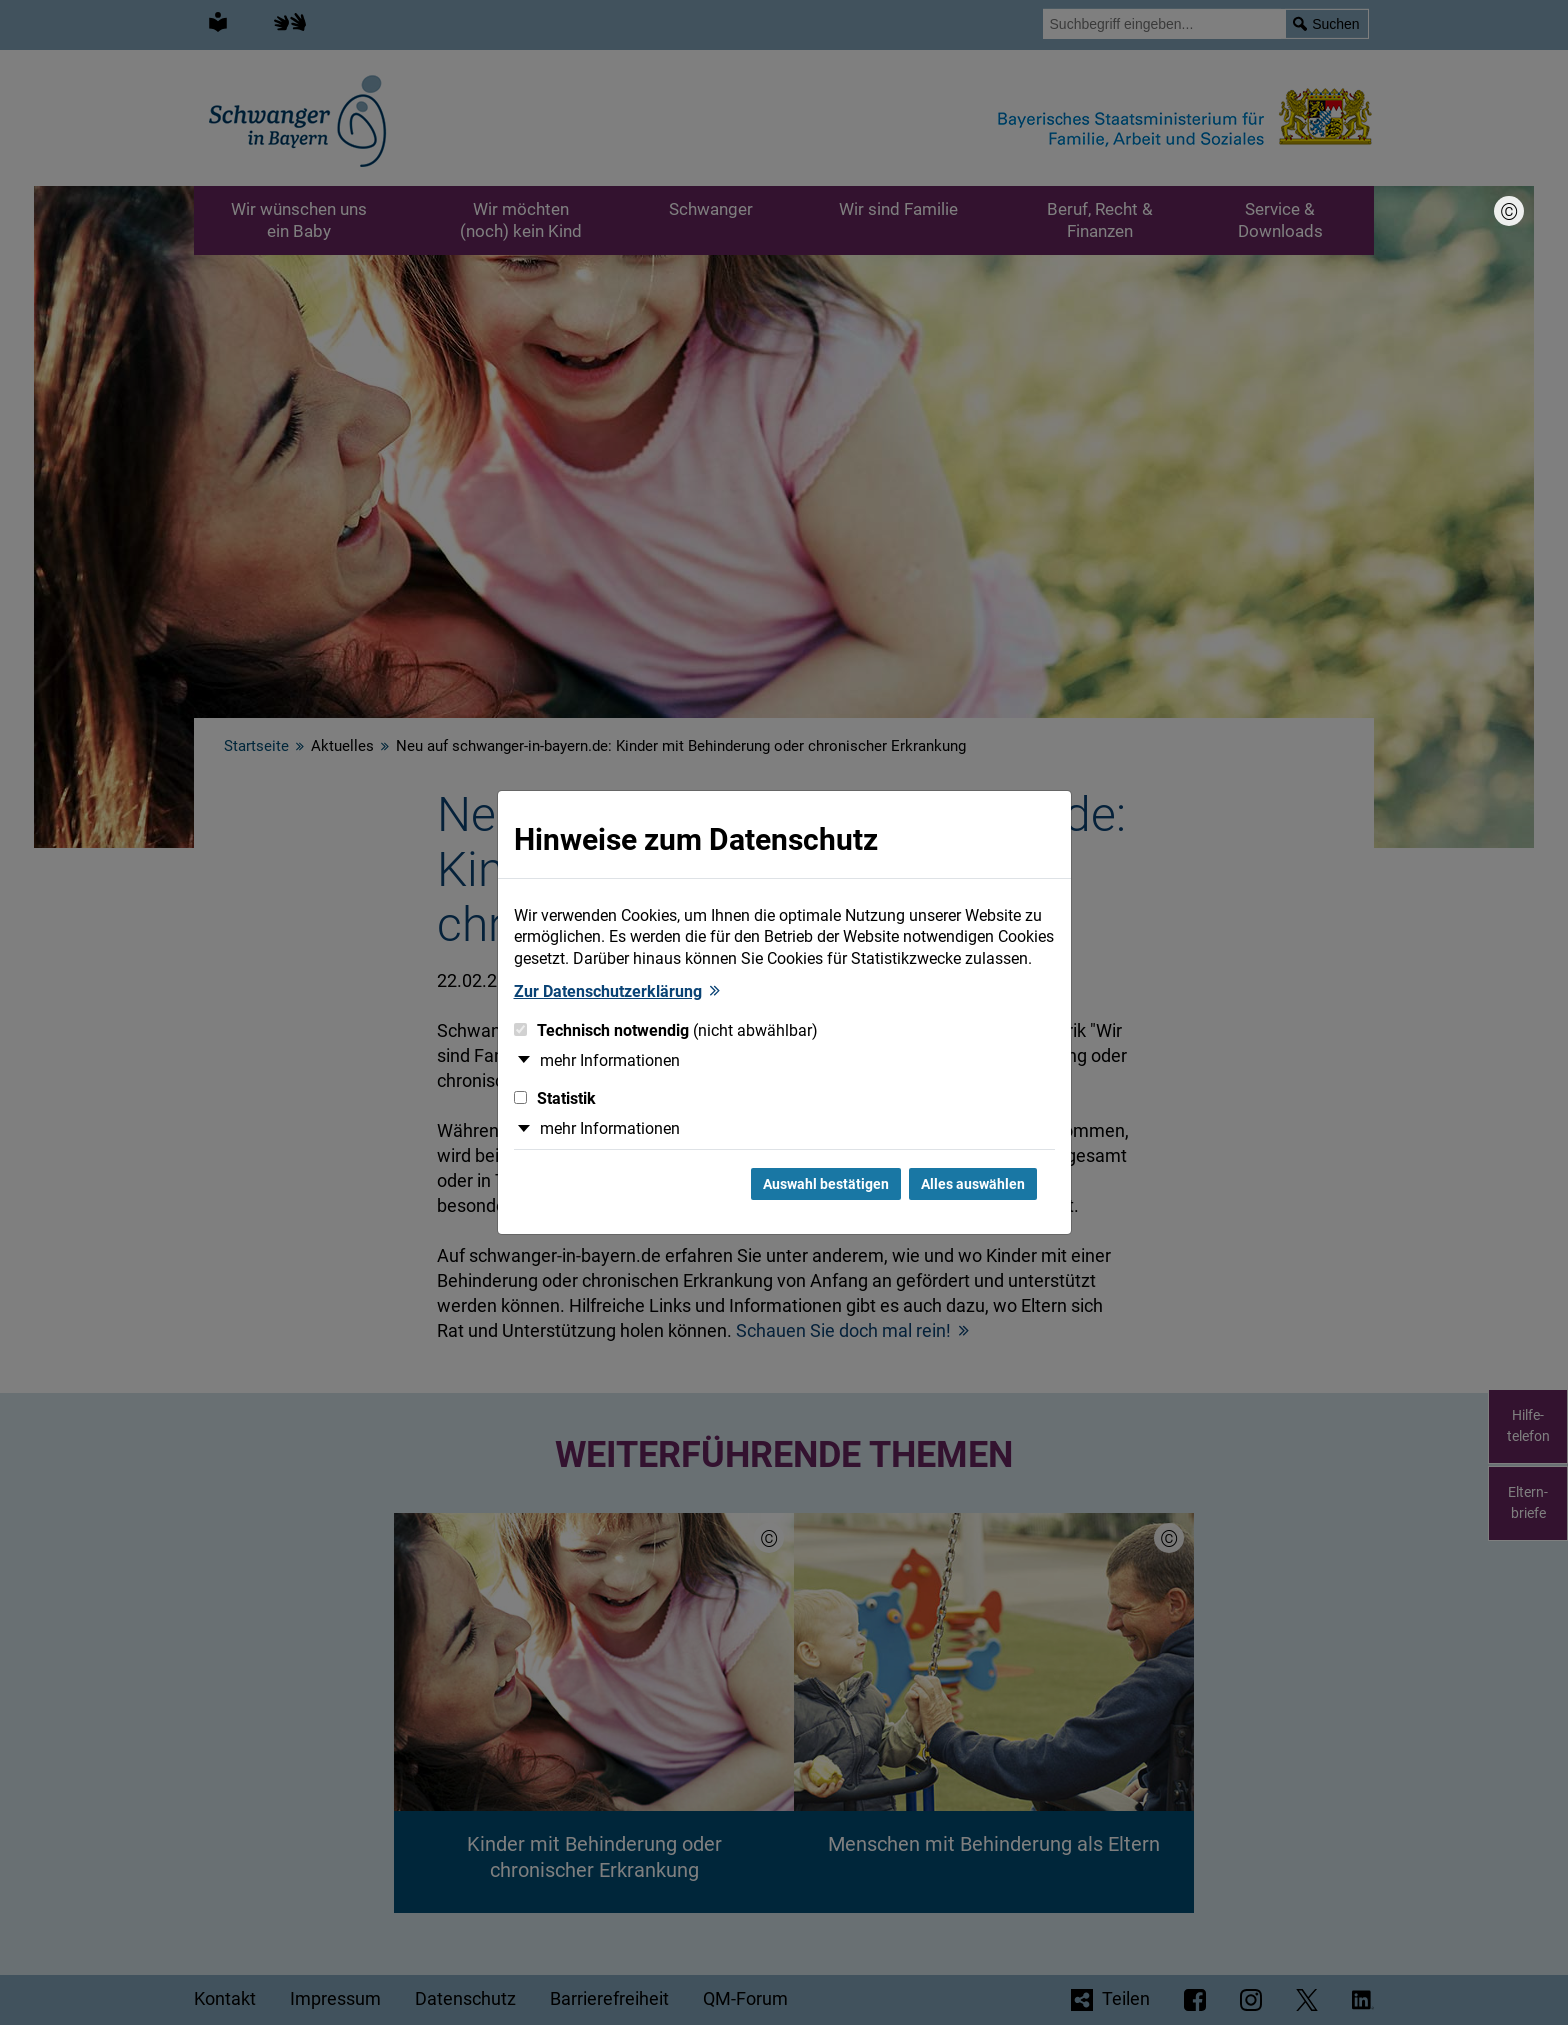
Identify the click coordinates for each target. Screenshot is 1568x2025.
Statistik (555, 1098)
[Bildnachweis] (1509, 211)
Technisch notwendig (666, 1030)
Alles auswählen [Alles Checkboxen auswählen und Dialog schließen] (973, 1184)
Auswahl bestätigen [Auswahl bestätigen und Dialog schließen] (826, 1184)
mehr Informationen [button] (610, 1060)
